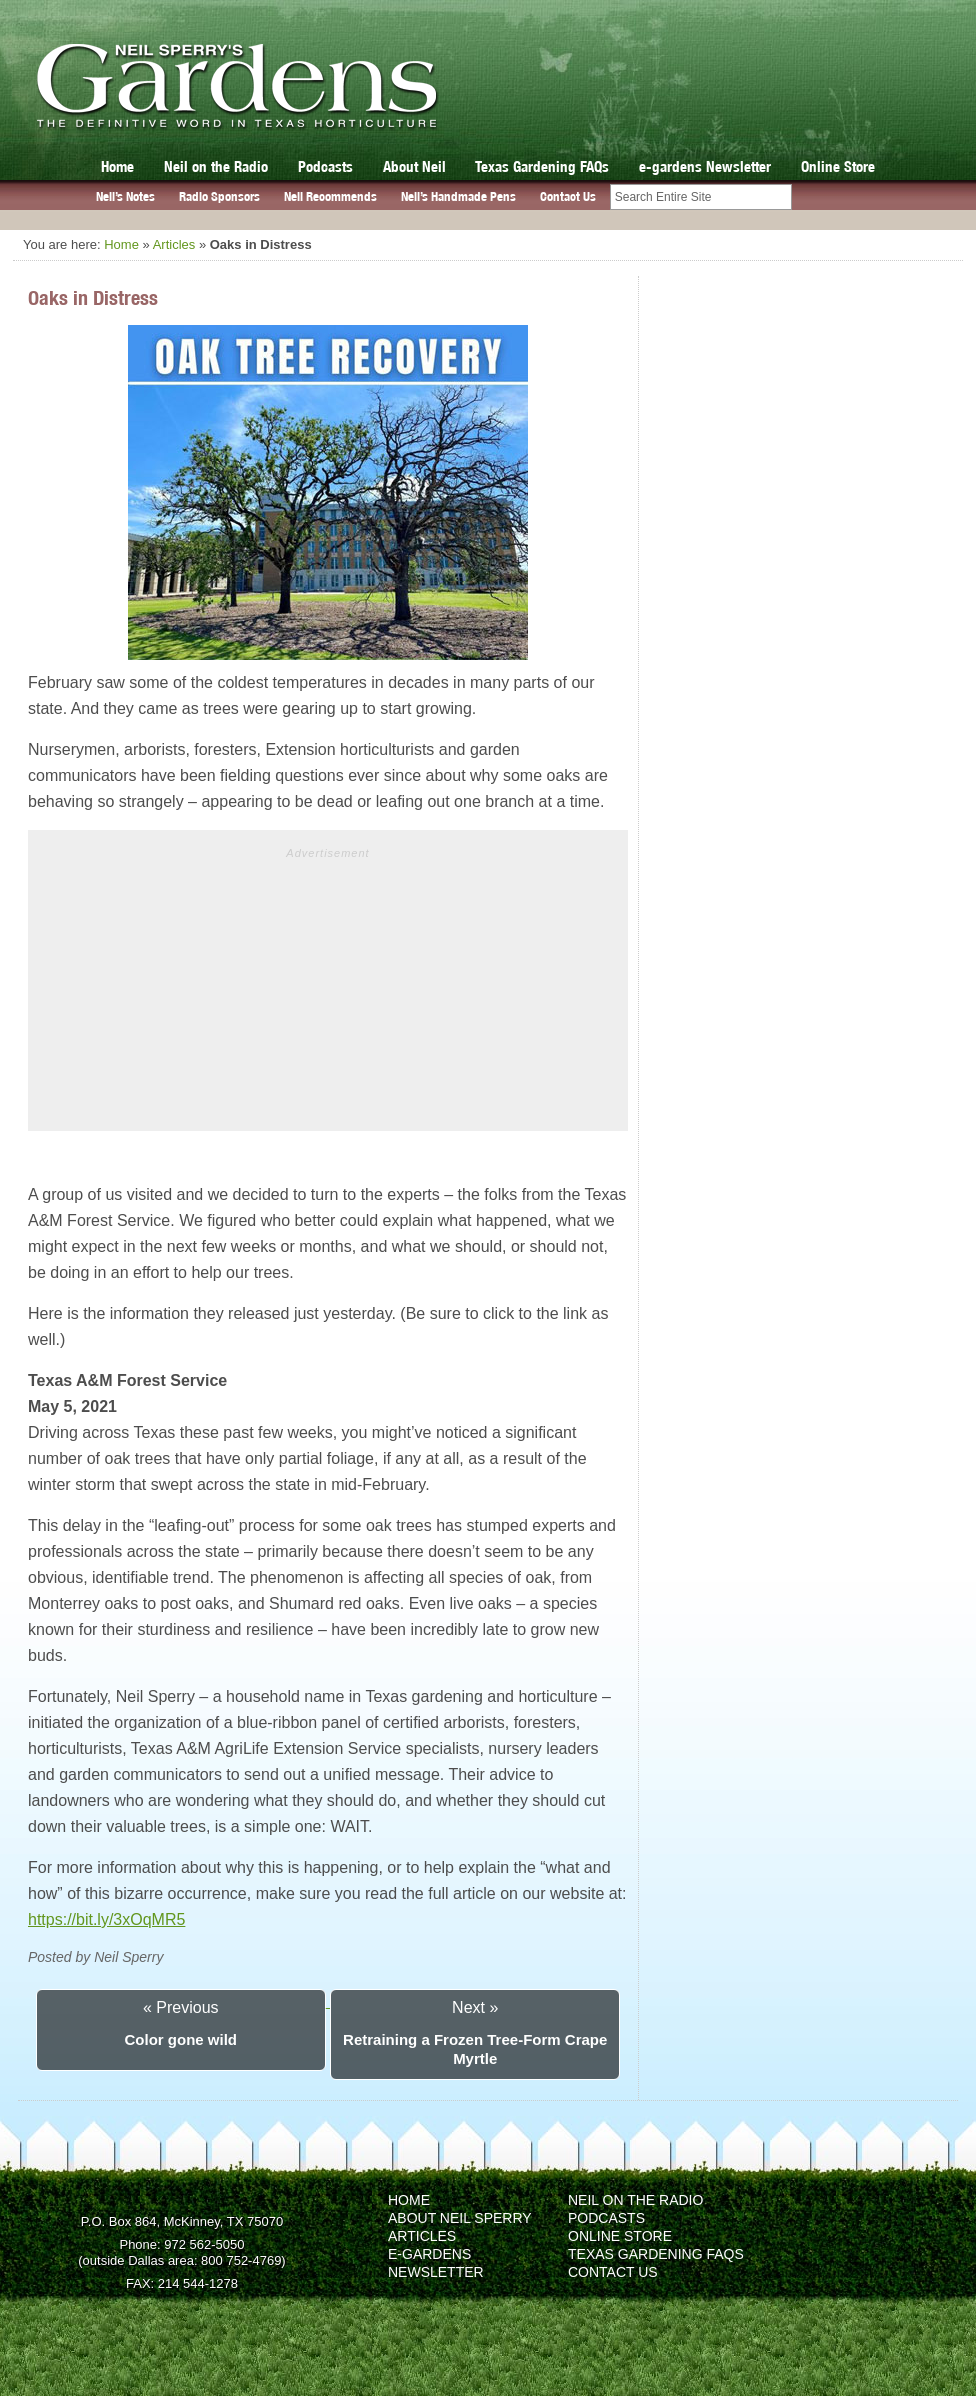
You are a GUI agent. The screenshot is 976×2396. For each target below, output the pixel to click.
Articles (174, 244)
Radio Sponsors (219, 196)
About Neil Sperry (460, 2218)
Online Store (838, 166)
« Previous (181, 2007)
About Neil (414, 166)
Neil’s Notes (125, 196)
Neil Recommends (330, 196)
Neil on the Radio (216, 166)
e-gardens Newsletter (705, 166)
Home (117, 166)
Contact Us (568, 196)
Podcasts (325, 166)
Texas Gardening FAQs (542, 166)
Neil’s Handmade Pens (458, 196)
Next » (475, 2007)
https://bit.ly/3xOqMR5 (106, 1919)
